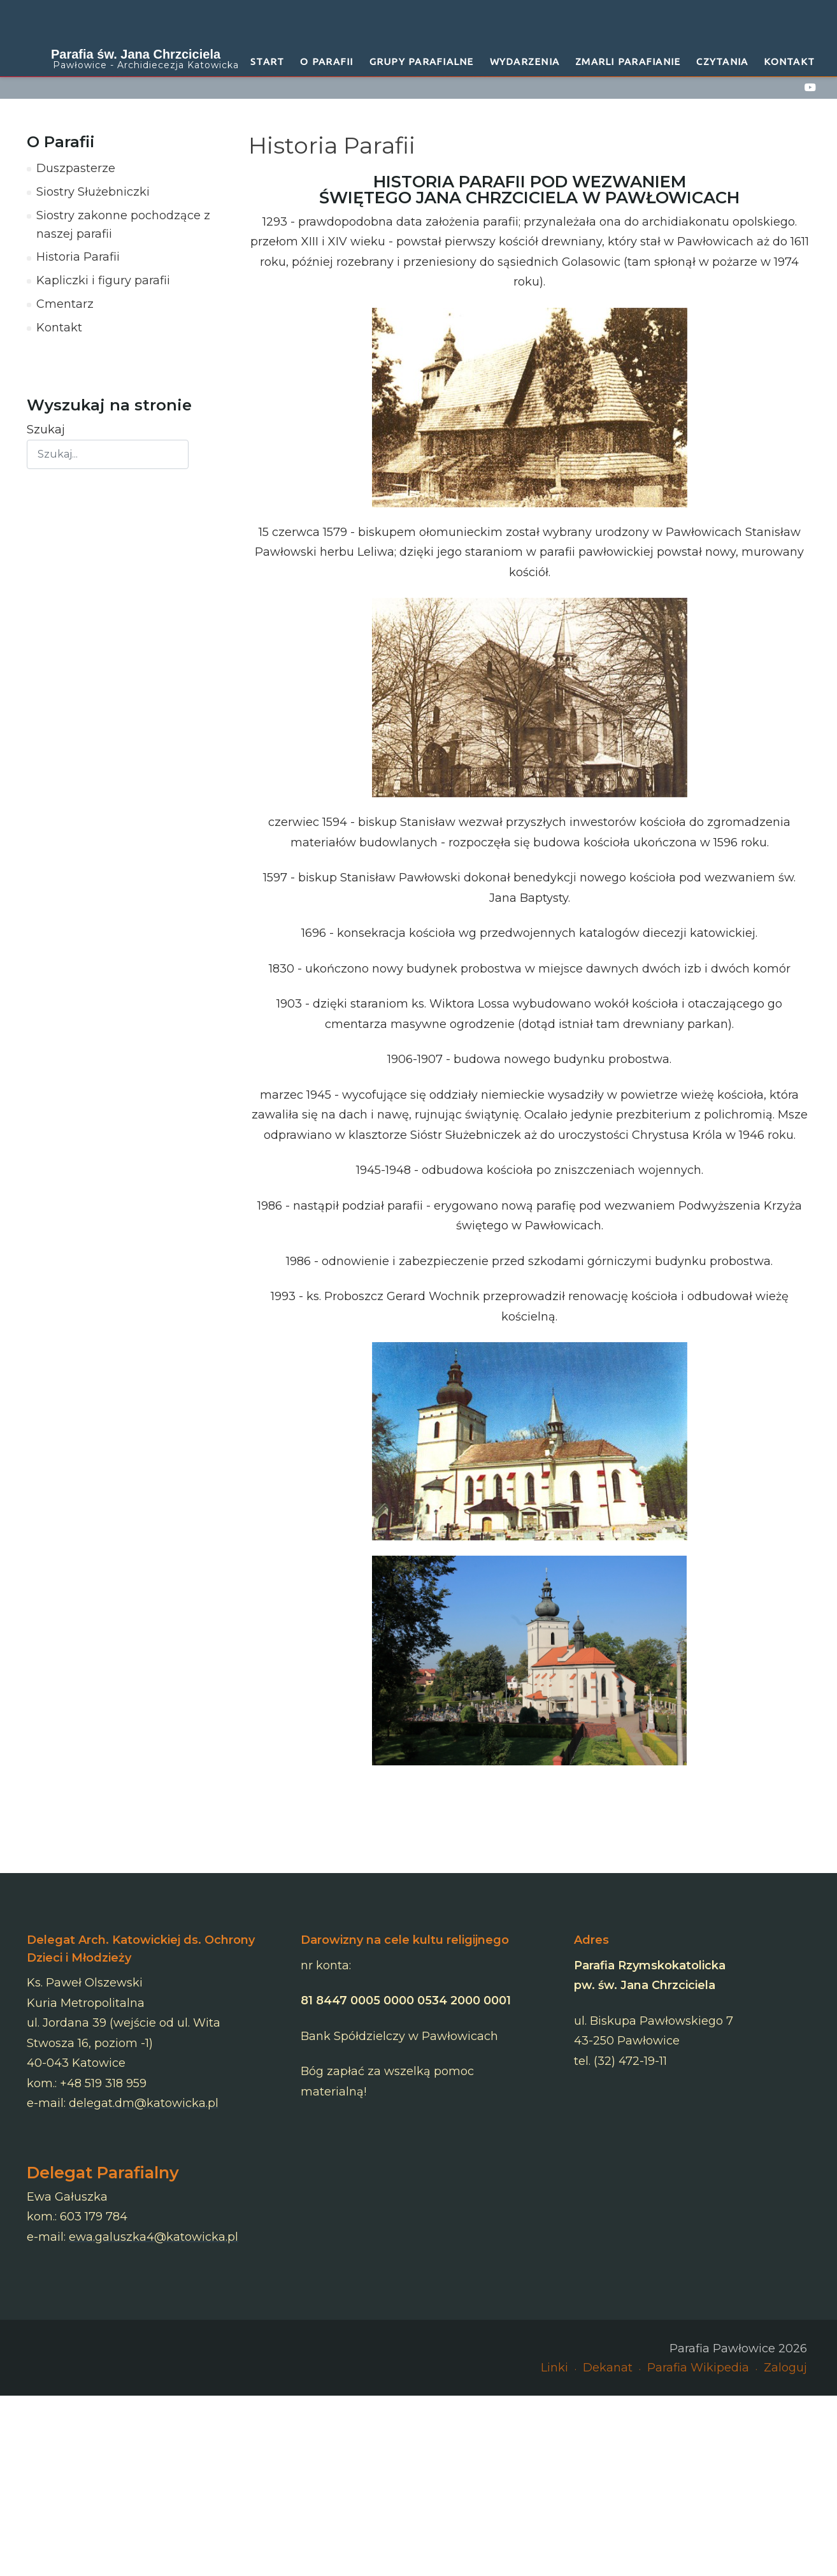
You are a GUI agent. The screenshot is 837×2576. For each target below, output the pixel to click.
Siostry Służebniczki (93, 192)
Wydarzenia (525, 61)
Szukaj (46, 430)
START (267, 61)
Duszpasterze (75, 168)
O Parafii (326, 61)
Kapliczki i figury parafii (103, 280)
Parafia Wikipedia (698, 2368)
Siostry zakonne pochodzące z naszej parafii (123, 224)
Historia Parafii (78, 257)
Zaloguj (785, 2368)
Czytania (722, 61)
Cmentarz (65, 304)
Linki (554, 2368)
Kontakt (789, 61)
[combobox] (108, 454)
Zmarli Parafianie (627, 61)
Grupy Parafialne (421, 61)
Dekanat (608, 2368)
